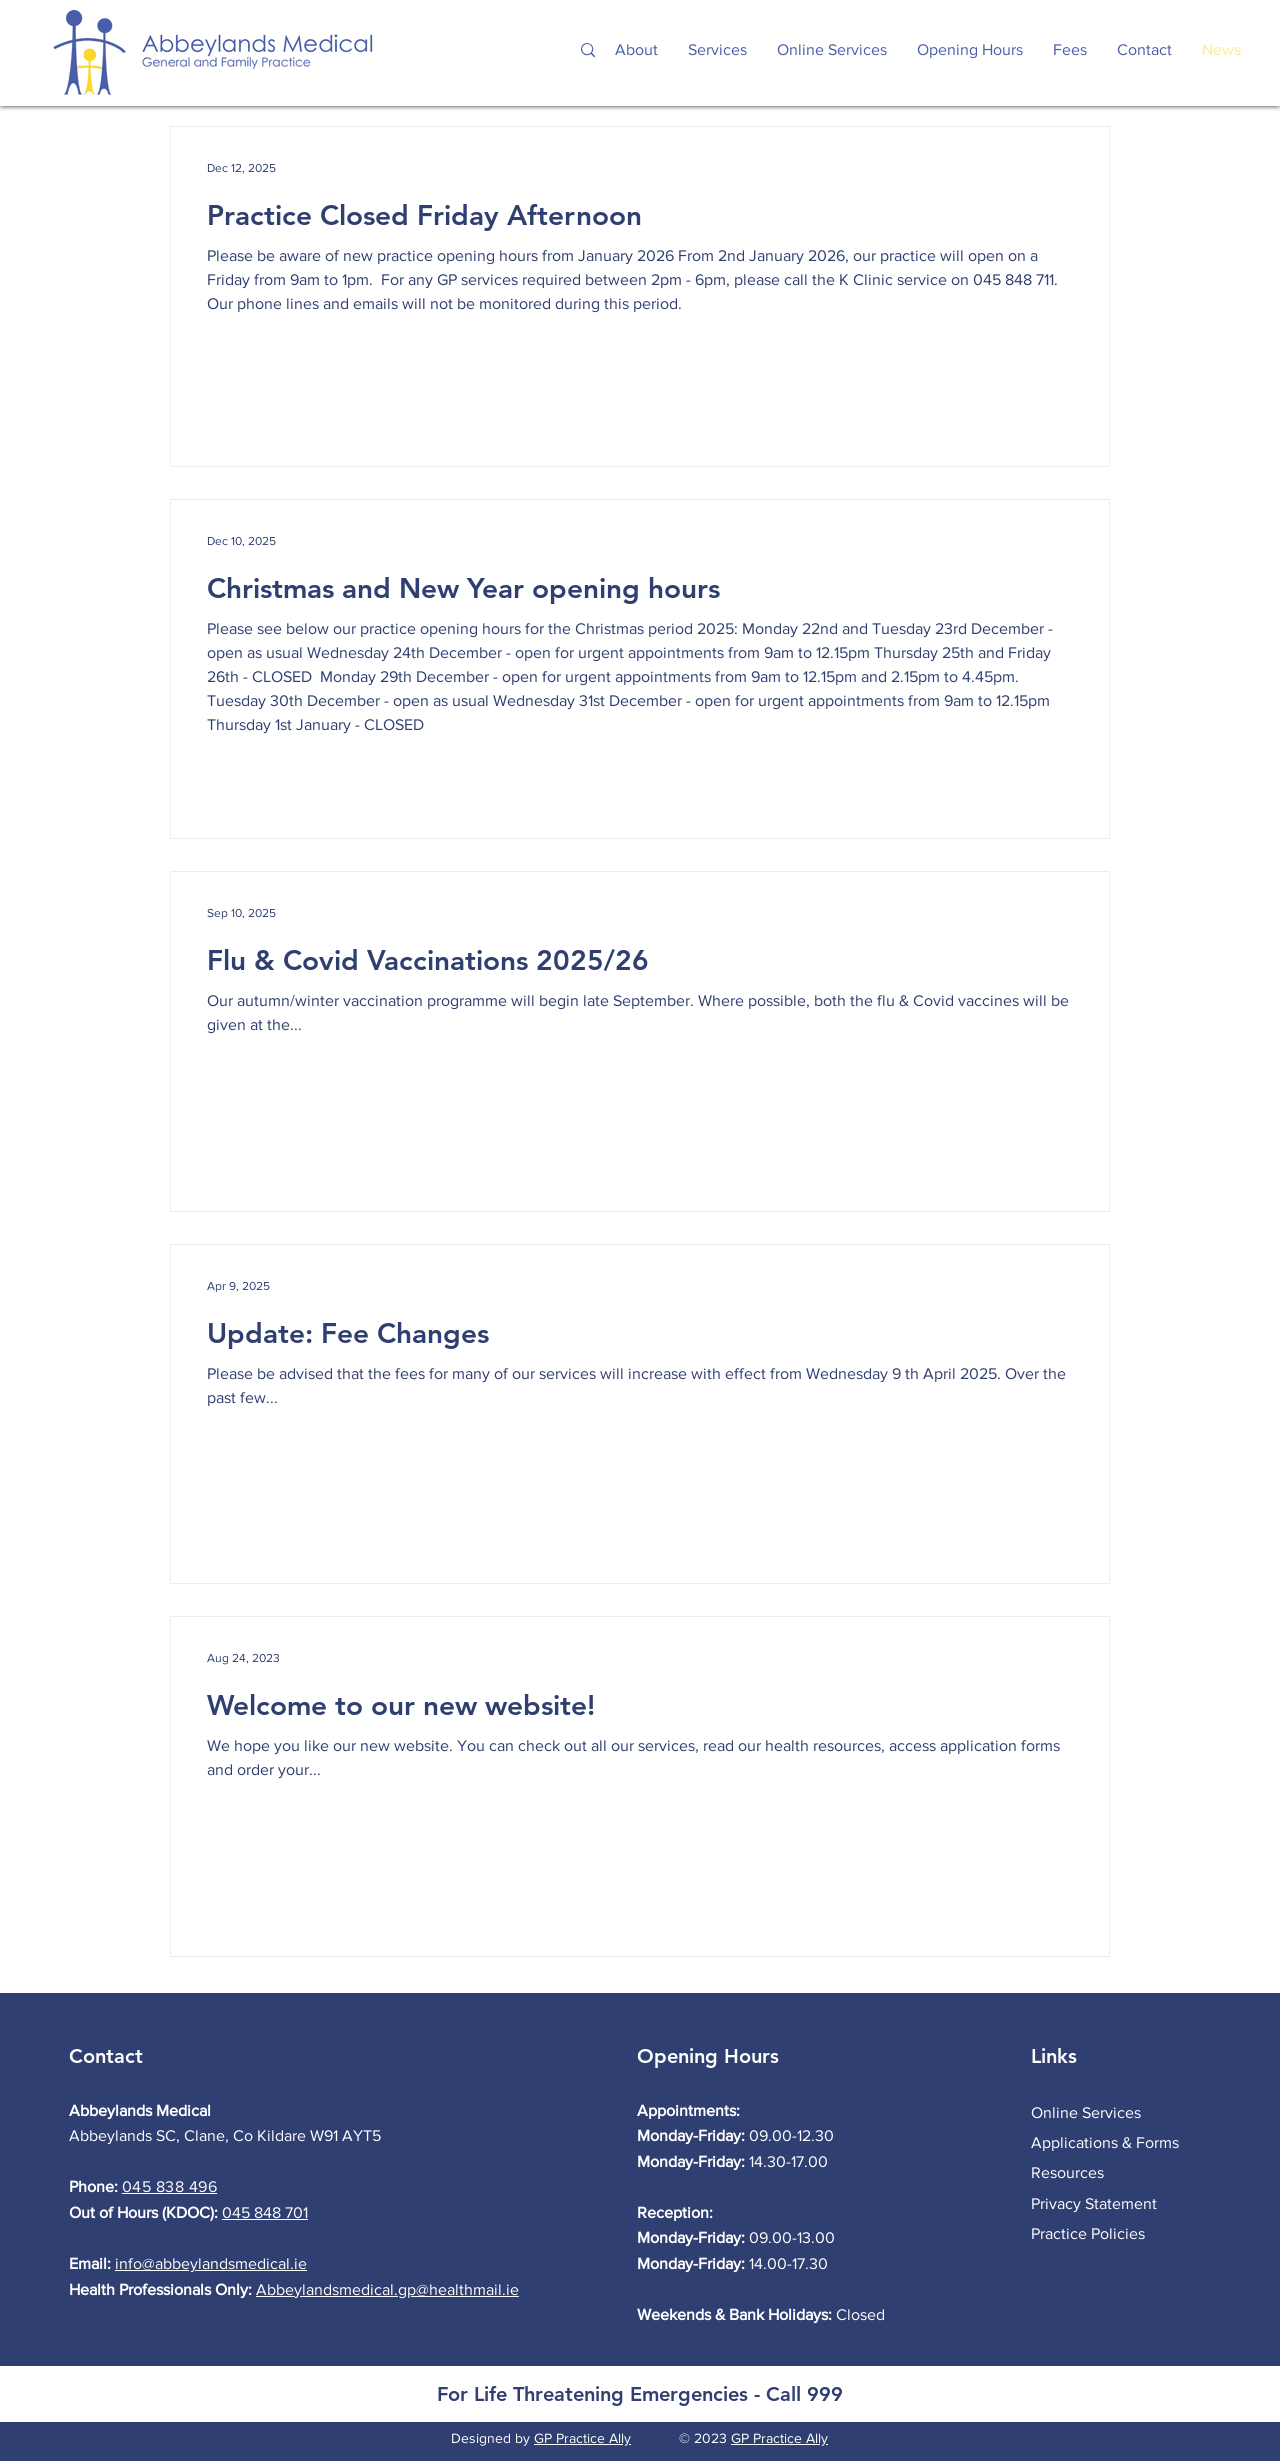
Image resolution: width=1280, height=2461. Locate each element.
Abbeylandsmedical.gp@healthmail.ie (387, 2289)
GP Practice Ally (582, 2438)
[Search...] (471, 50)
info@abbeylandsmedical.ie (211, 2263)
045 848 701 (265, 2212)
